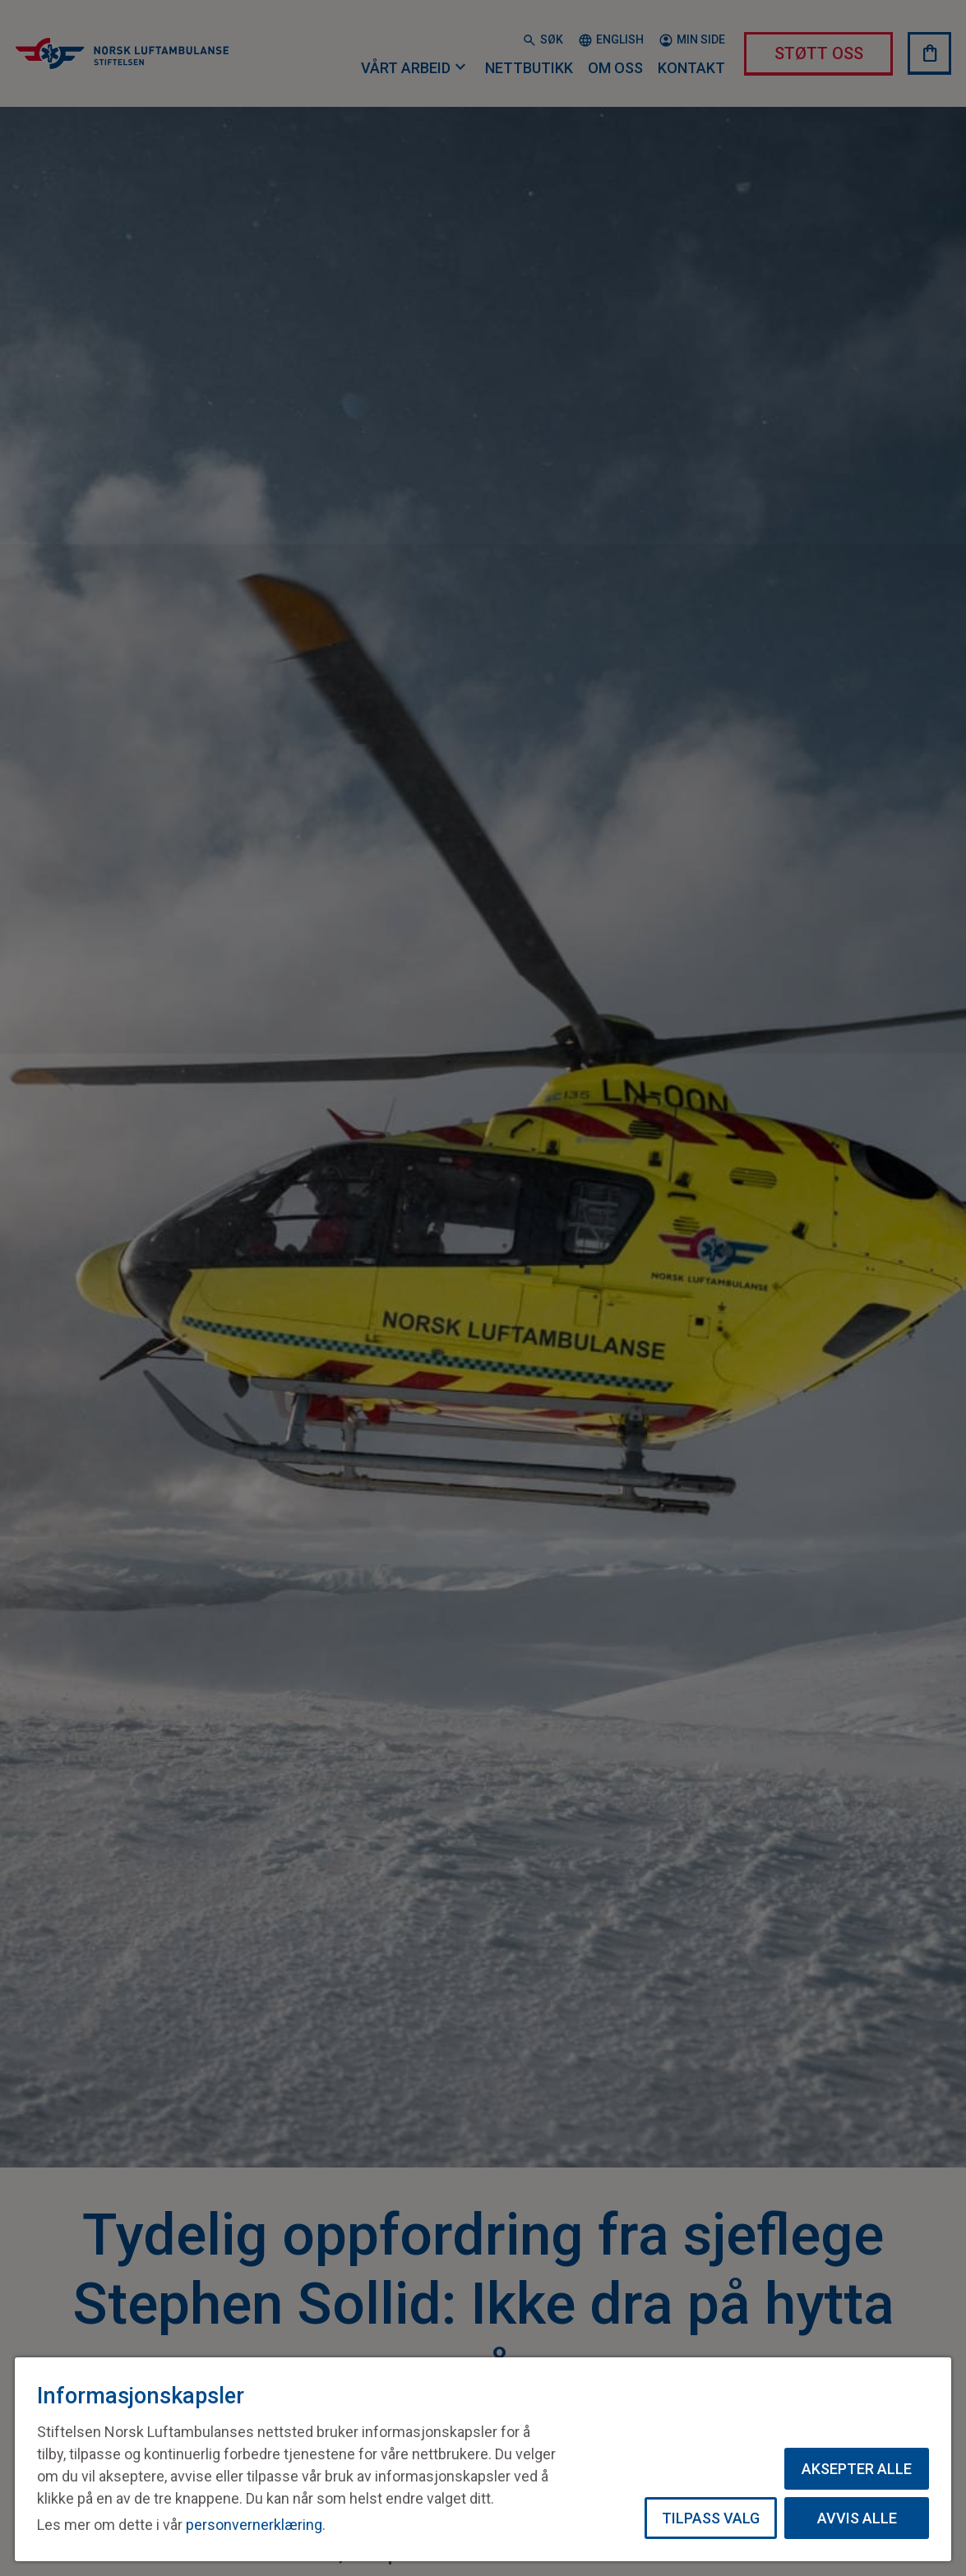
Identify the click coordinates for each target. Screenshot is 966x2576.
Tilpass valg (711, 2518)
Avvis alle (857, 2518)
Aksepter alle (857, 2468)
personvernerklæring (254, 2524)
